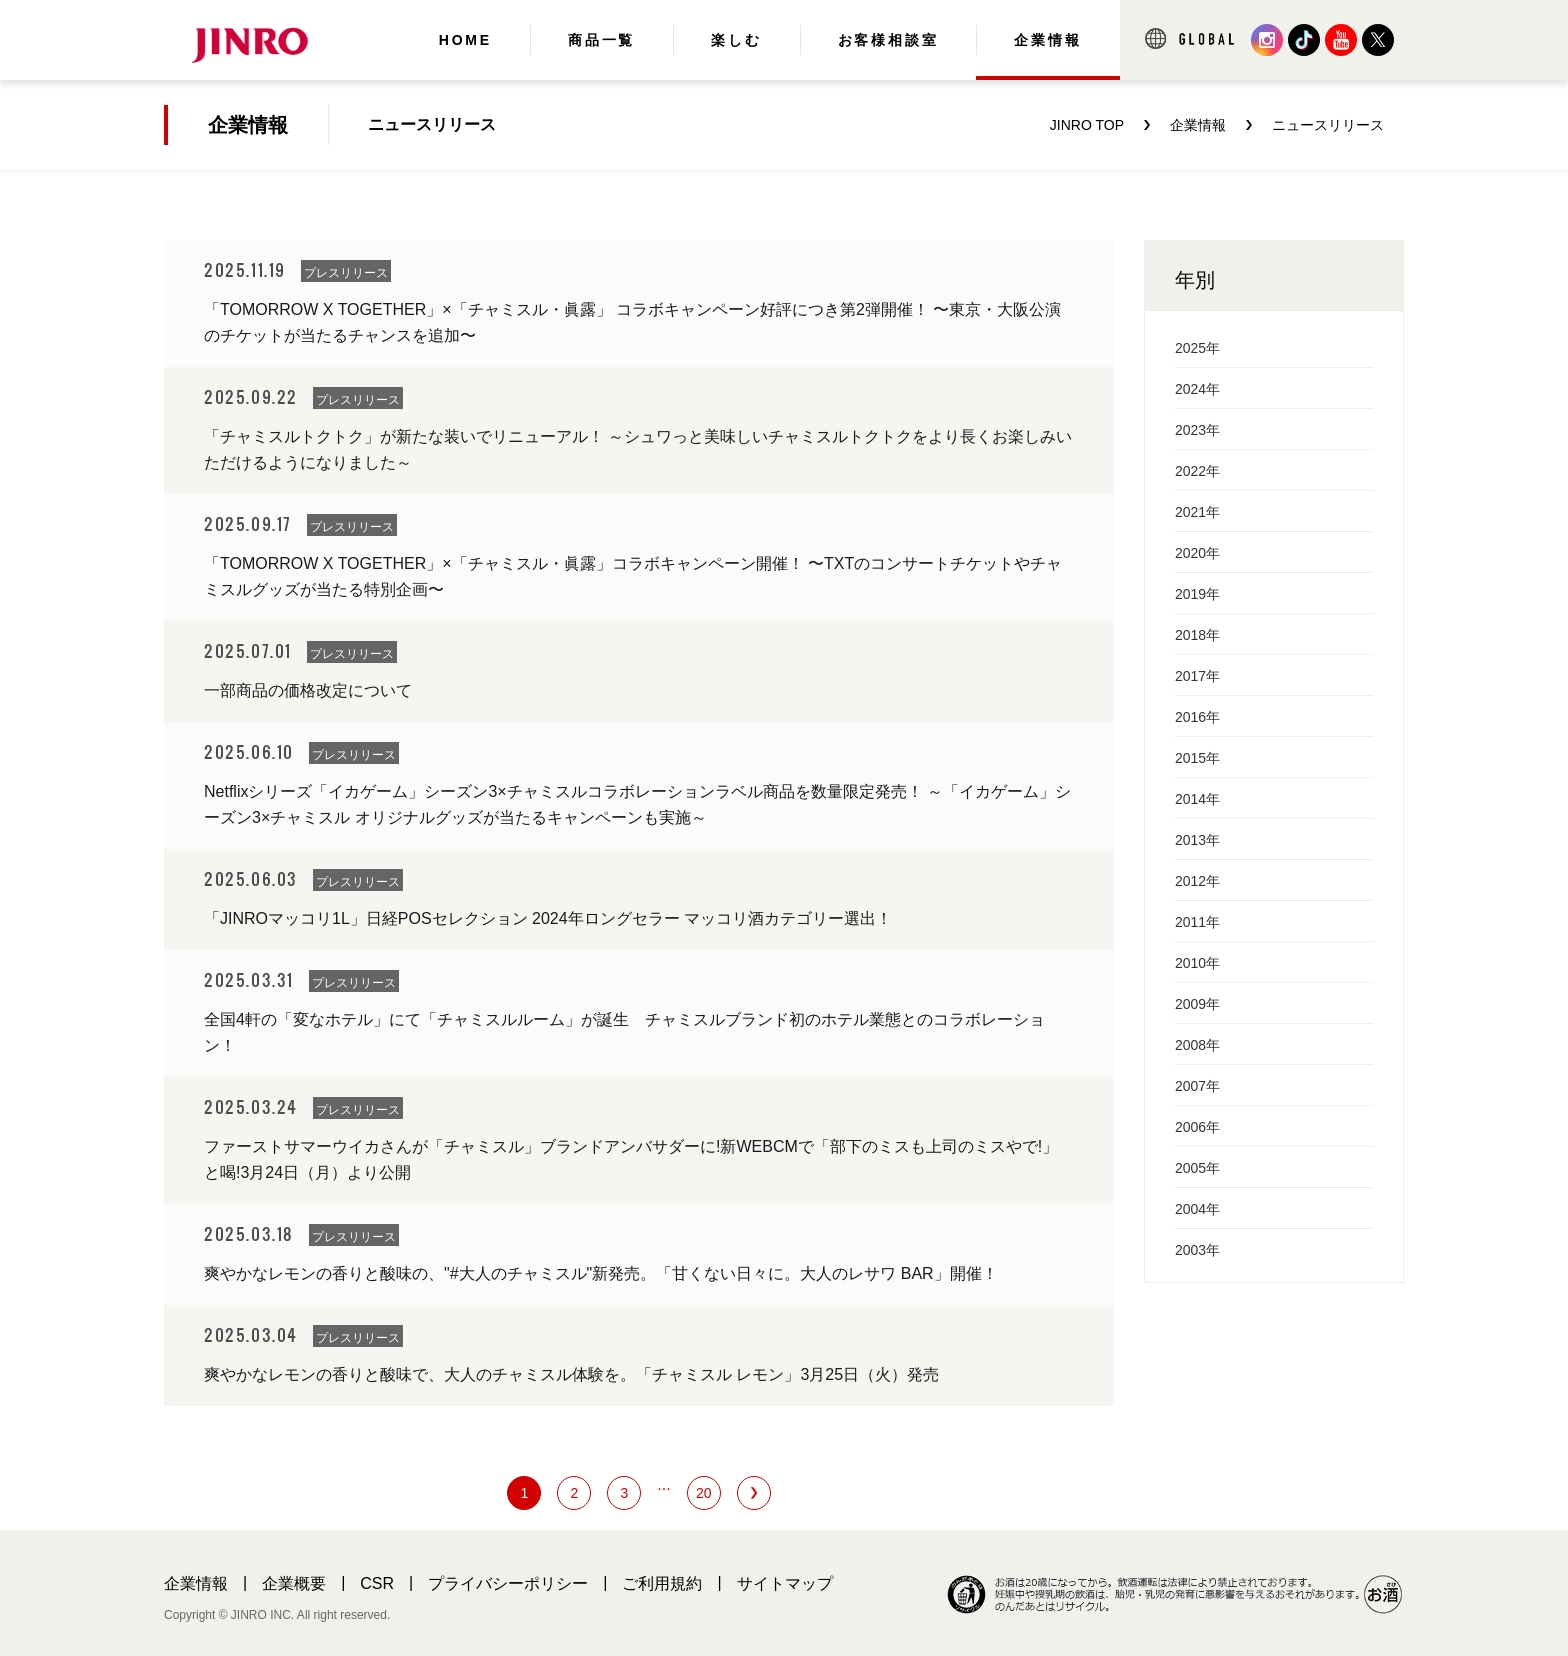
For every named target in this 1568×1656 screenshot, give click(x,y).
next (754, 1493)
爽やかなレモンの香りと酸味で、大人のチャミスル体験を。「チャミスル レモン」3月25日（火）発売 (571, 1374)
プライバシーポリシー (508, 1583)
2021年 (1197, 512)
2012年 (1197, 881)
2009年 (1197, 1004)
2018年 (1197, 635)
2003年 (1197, 1250)
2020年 (1197, 553)
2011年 (1197, 922)
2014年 (1197, 799)
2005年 (1197, 1168)
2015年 (1197, 758)
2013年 (1197, 840)
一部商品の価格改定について (308, 690)
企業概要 (294, 1583)
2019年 (1197, 594)
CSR (377, 1583)
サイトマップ (785, 1583)
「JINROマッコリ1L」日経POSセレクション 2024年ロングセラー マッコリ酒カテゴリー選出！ (548, 918)
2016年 (1197, 717)
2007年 (1197, 1086)
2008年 (1197, 1045)
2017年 (1197, 676)
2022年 (1197, 471)
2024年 (1197, 389)
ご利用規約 (662, 1583)
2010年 (1197, 963)
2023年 (1197, 430)
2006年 (1197, 1127)
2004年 (1197, 1209)
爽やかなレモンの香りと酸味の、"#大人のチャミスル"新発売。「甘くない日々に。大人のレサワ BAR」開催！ (601, 1273)
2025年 (1197, 348)
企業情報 (196, 1583)
